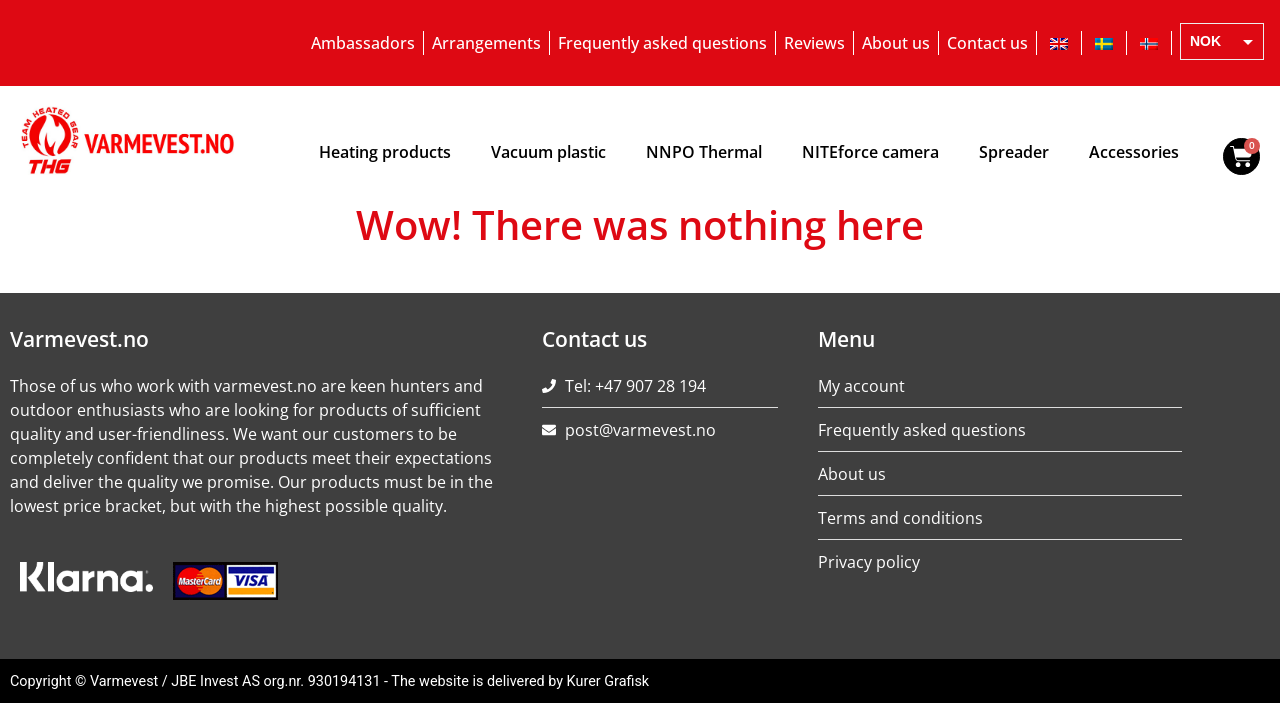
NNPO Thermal (704, 152)
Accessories (1134, 152)
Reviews (814, 43)
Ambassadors (363, 43)
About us (896, 43)
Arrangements (486, 43)
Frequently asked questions (662, 43)
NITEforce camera (870, 152)
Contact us (987, 43)
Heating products (385, 152)
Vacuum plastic (548, 152)
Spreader (1014, 152)
